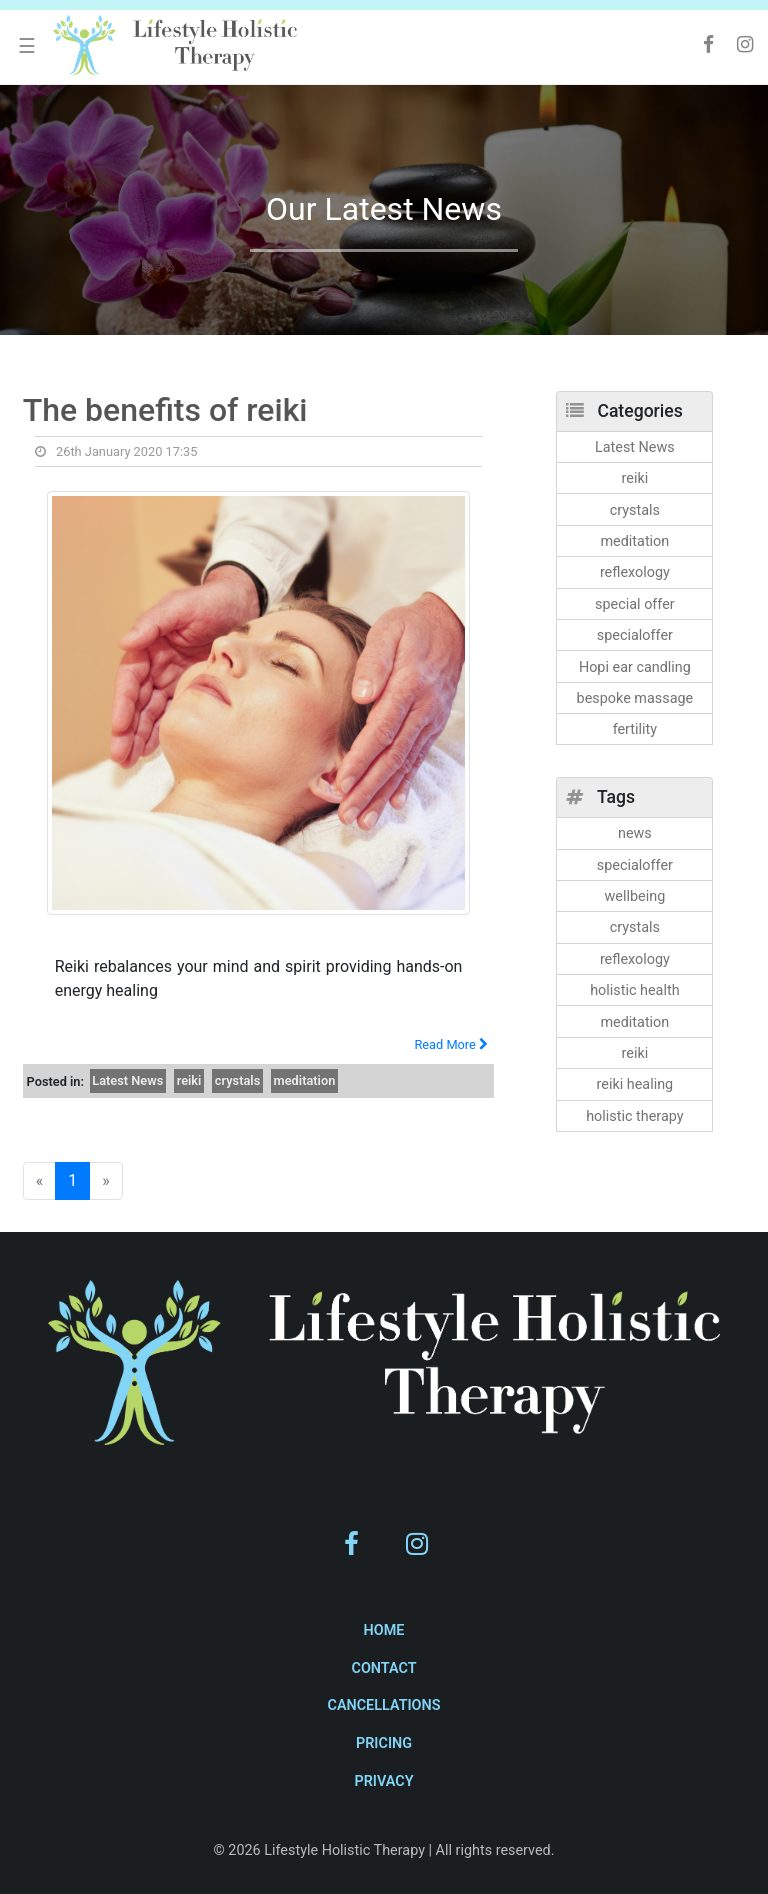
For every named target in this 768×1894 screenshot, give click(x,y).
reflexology (635, 572)
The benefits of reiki (165, 410)
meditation (305, 1080)
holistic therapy (634, 1116)
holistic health (634, 990)
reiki (189, 1080)
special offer (635, 604)
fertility (635, 729)
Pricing (384, 1743)
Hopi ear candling (635, 667)
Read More (451, 1044)
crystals (237, 1080)
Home (384, 1630)
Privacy (383, 1781)
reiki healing (635, 1084)
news (635, 833)
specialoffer (635, 635)
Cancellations (383, 1705)
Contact (383, 1668)
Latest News (127, 1080)
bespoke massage (635, 698)
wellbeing (635, 896)
